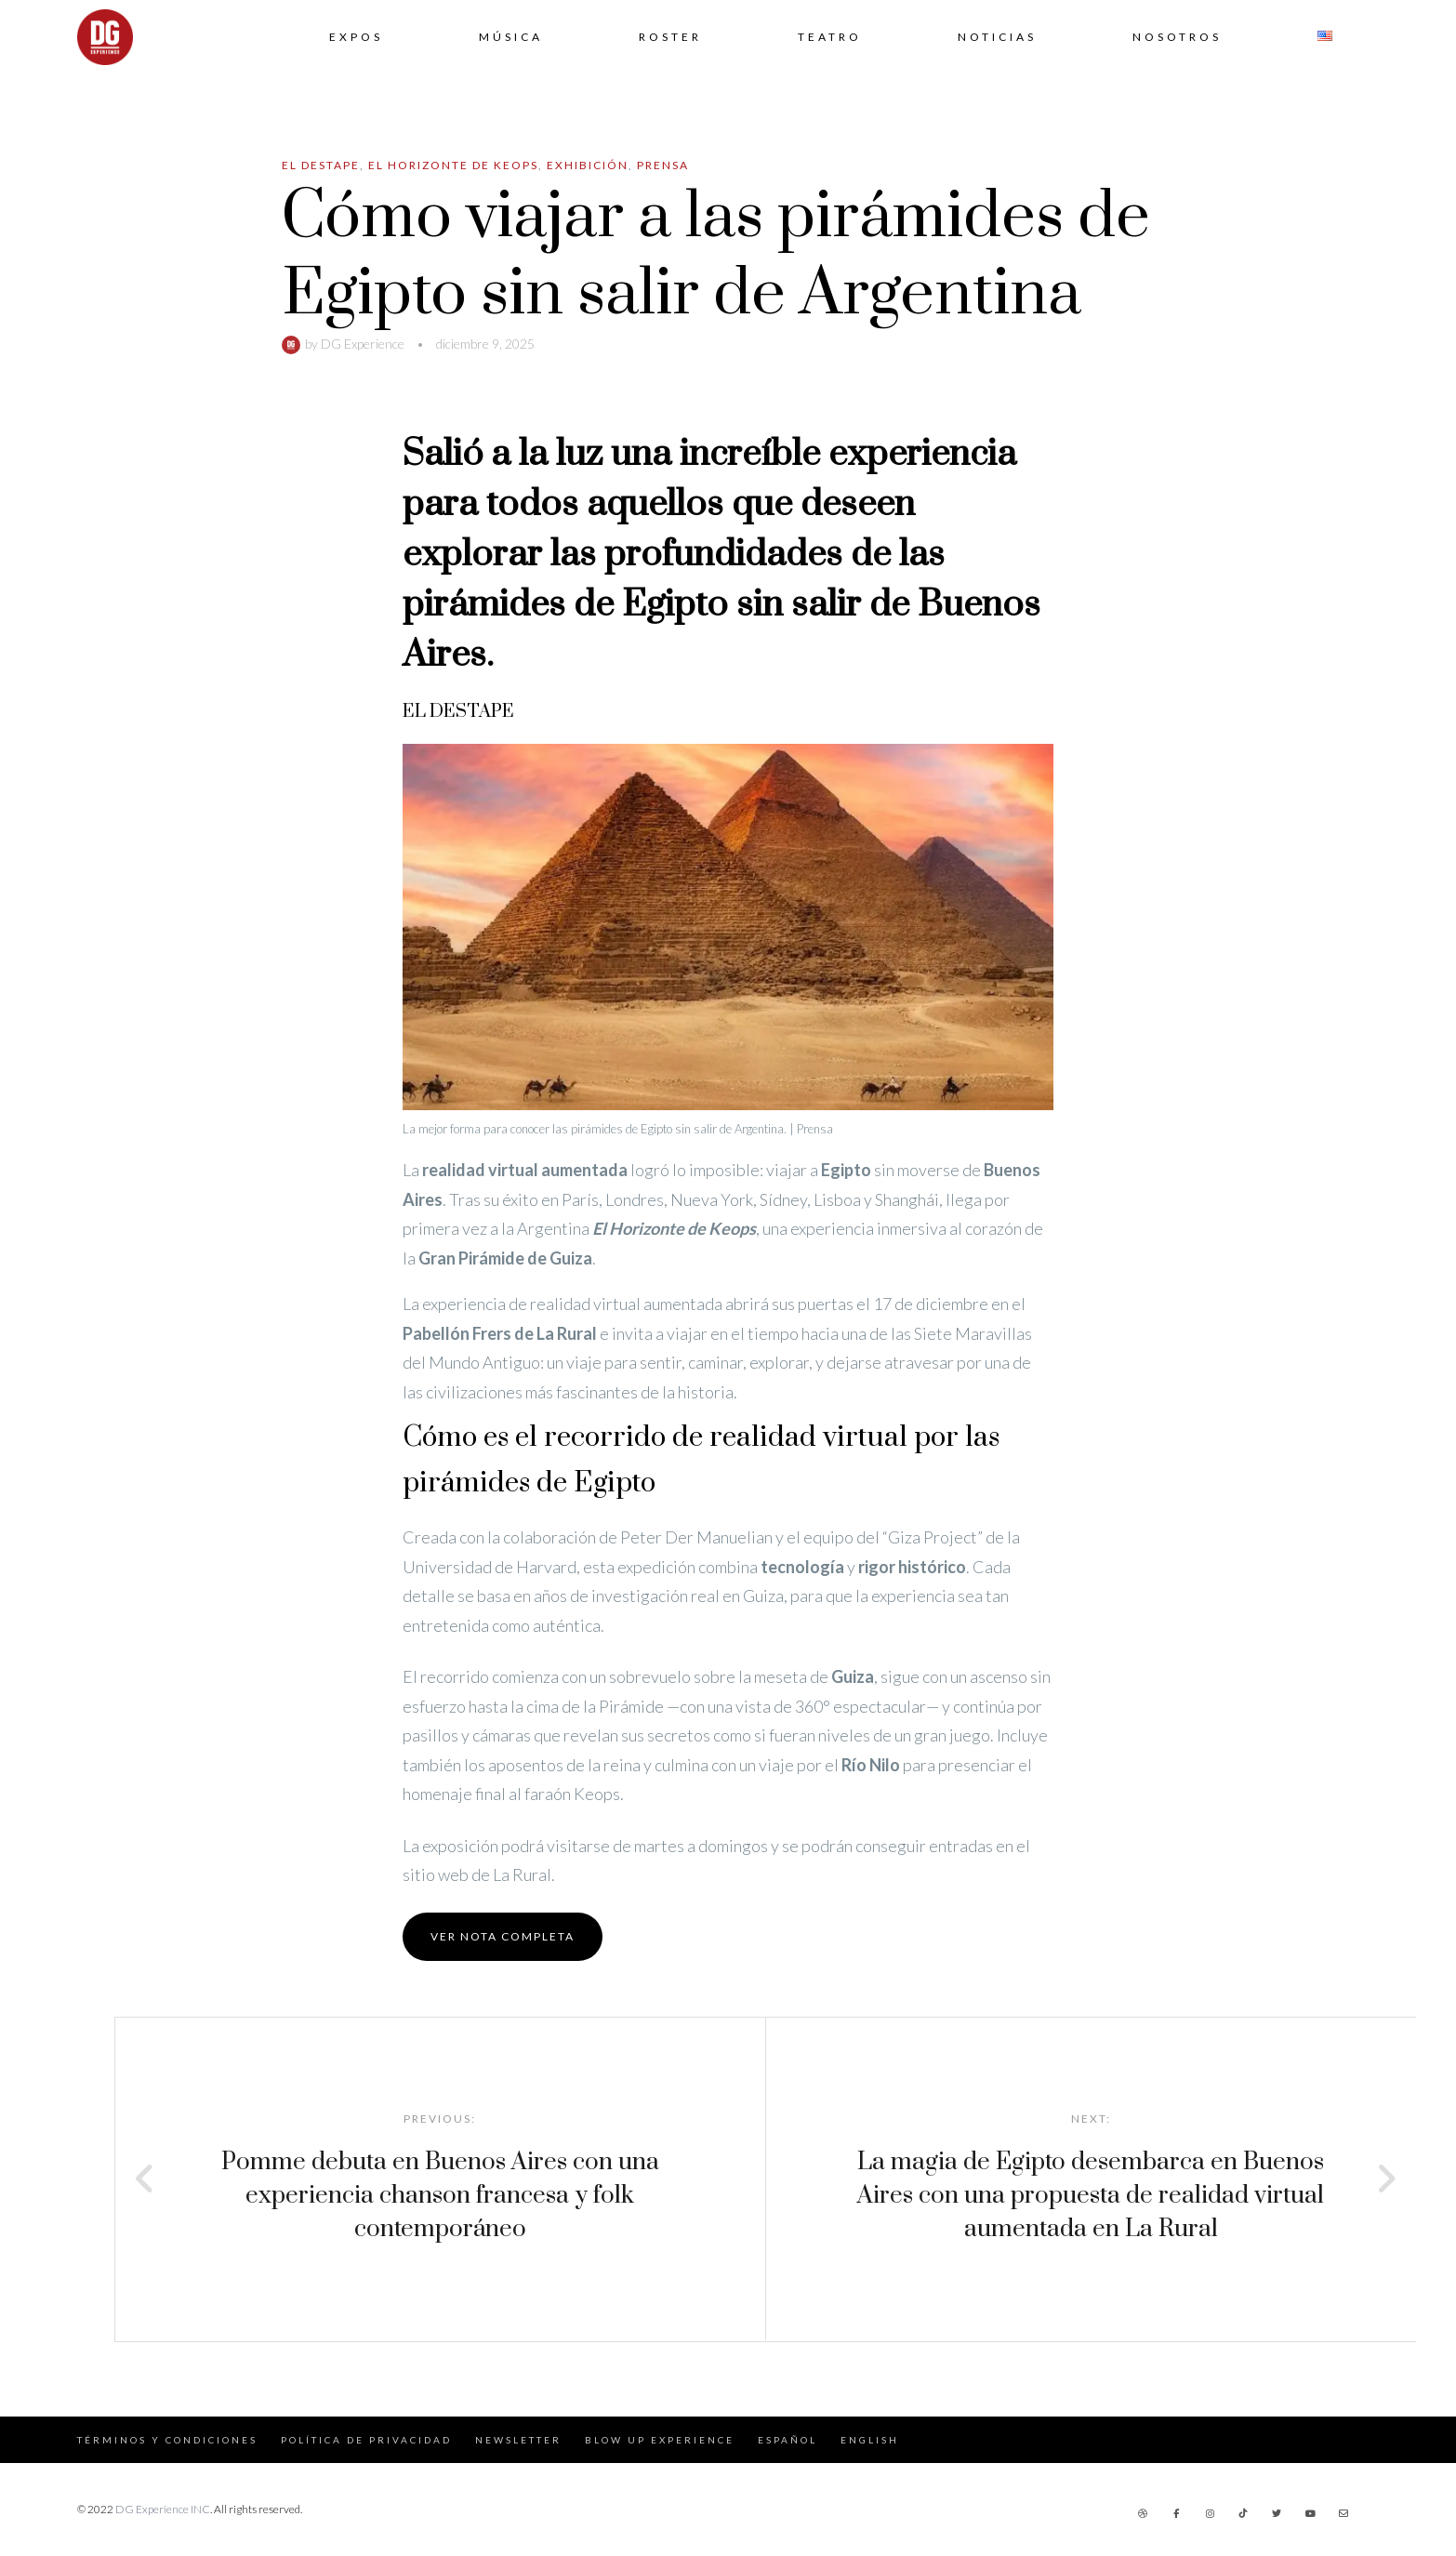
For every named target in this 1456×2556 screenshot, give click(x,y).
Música (511, 37)
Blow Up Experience (660, 2439)
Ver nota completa (502, 1936)
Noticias (997, 37)
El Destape (321, 165)
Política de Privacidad (366, 2439)
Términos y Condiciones (167, 2439)
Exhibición (588, 165)
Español (787, 2439)
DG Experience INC (162, 2509)
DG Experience (362, 343)
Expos (356, 37)
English (870, 2439)
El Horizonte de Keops (453, 165)
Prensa (663, 165)
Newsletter (518, 2439)
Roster (670, 37)
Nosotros (1177, 37)
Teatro (830, 37)
